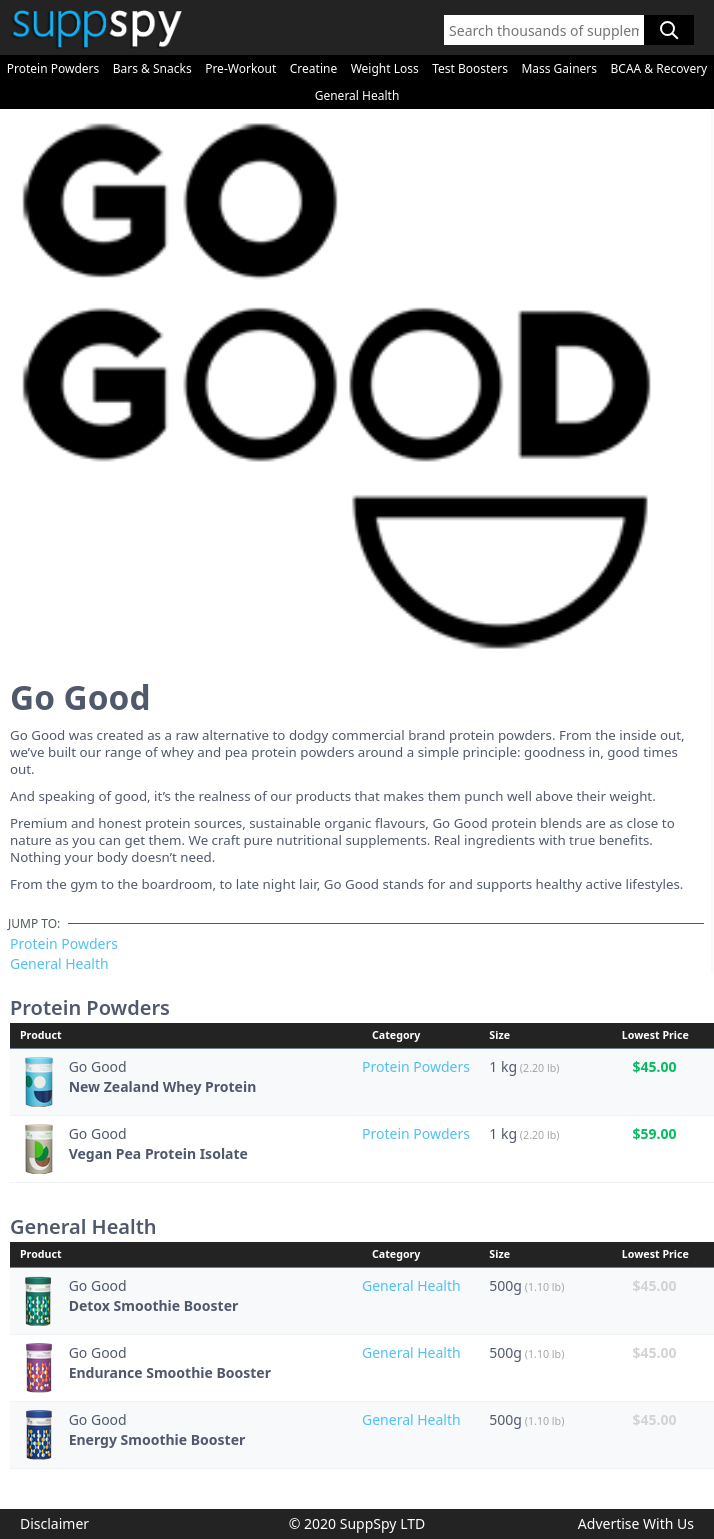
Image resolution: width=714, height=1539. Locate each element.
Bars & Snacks (152, 68)
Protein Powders (53, 68)
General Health (357, 95)
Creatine (313, 68)
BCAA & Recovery (659, 68)
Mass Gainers (559, 68)
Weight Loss (385, 68)
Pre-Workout (240, 68)
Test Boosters (470, 68)
